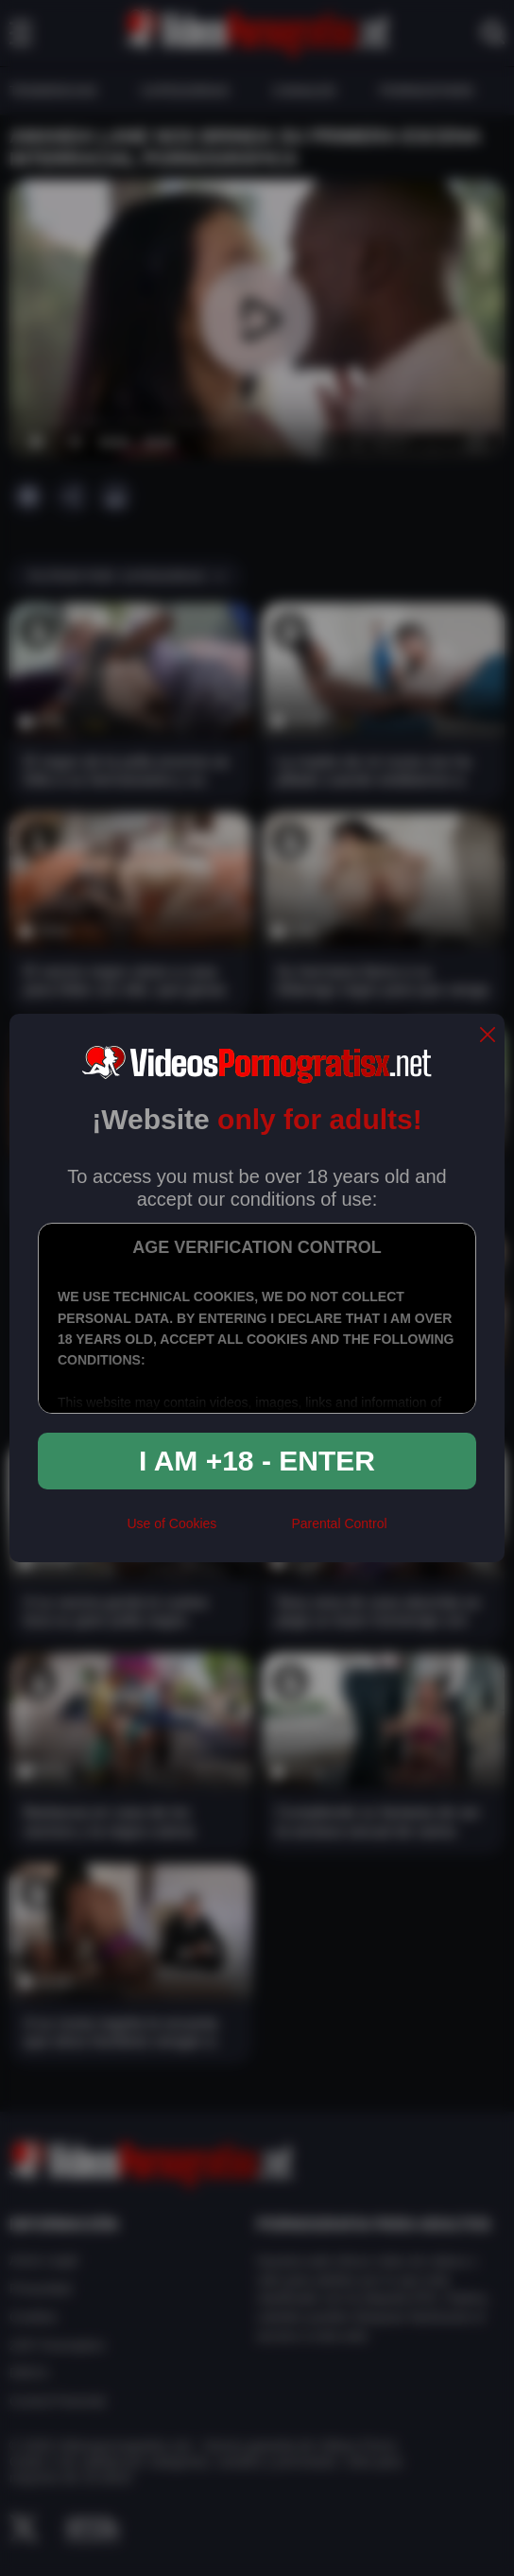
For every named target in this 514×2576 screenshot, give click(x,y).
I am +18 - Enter (257, 1460)
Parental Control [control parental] (338, 1523)
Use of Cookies (171, 1523)
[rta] (254, 1532)
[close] (487, 1036)
